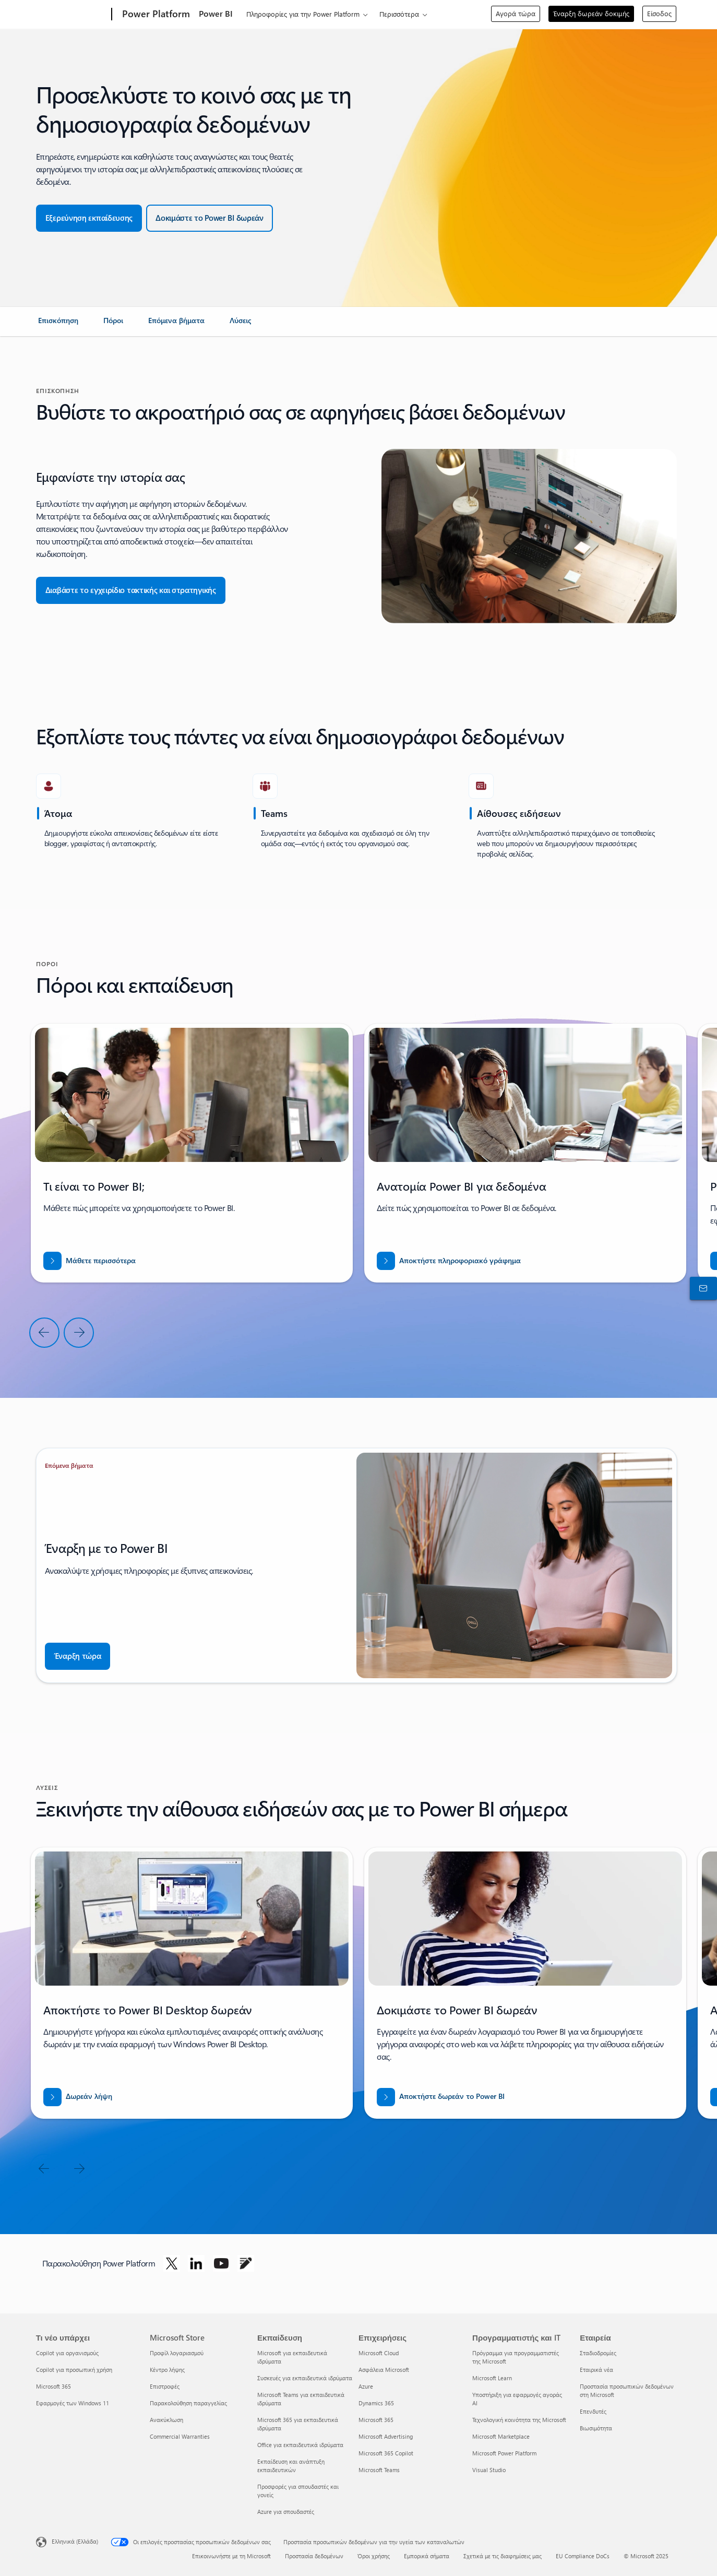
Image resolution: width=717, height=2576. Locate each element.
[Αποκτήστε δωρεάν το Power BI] (441, 2097)
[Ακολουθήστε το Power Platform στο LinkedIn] (196, 2263)
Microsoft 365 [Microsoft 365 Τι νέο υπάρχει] (53, 2386)
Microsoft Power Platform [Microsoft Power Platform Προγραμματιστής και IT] (504, 2453)
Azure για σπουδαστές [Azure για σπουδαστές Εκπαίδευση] (285, 2511)
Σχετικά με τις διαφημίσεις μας (502, 2556)
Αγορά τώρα (515, 13)
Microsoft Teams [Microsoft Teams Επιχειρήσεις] (379, 2470)
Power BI (216, 13)
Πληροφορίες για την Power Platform (303, 13)
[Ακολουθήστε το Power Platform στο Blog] (245, 2263)
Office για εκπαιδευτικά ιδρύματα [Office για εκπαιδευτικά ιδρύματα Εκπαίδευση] (300, 2445)
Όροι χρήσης (373, 2556)
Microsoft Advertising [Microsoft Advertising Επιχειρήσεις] (386, 2436)
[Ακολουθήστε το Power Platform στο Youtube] (221, 2263)
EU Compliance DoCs (583, 2556)
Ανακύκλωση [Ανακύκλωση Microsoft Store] (166, 2420)
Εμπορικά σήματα (426, 2556)
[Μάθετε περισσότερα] (89, 1261)
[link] (58, 324)
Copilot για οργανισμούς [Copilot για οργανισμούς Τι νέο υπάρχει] (67, 2353)
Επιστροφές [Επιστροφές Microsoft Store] (165, 2386)
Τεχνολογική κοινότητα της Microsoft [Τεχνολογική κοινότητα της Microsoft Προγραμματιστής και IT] (519, 2420)
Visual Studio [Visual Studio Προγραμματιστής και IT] (489, 2470)
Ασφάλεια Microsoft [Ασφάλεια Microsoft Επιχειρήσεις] (384, 2369)
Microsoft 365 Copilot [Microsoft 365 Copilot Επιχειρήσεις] (386, 2453)
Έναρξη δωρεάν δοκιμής (591, 13)
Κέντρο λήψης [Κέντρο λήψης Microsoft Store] (167, 2369)
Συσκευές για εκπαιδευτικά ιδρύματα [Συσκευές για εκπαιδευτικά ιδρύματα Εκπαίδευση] (304, 2378)
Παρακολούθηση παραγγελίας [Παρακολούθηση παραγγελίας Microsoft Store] (188, 2403)
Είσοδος (659, 13)
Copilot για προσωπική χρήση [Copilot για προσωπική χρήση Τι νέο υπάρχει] (74, 2369)
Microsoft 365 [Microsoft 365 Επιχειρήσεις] (376, 2420)
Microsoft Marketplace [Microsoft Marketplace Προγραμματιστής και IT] (501, 2436)
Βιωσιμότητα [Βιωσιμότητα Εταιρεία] (596, 2428)
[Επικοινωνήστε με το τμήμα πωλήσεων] (701, 1288)
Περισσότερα (399, 13)
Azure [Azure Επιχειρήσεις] (366, 2386)
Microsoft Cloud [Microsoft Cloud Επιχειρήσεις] (379, 2353)
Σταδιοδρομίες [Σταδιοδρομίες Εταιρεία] (598, 2353)
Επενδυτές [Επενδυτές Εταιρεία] (593, 2411)
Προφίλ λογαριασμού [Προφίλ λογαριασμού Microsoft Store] (177, 2353)
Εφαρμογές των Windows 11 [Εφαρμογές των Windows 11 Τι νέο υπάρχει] (72, 2403)
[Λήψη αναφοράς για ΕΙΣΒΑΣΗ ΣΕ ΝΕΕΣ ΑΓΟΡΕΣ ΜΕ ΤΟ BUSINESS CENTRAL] (449, 1261)
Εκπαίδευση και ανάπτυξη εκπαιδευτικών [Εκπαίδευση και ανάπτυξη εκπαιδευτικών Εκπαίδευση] (291, 2466)
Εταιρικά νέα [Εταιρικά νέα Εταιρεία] (596, 2369)
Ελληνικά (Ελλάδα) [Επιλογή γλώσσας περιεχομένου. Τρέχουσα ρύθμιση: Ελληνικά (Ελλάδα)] (75, 2541)
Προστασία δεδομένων (314, 2556)
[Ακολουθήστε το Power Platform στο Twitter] (171, 2263)
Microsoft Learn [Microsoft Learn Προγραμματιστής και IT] (492, 2378)
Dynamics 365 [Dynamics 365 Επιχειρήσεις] (376, 2403)
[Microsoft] (71, 15)
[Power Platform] (155, 15)
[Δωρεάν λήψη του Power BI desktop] (77, 2097)
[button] (89, 218)
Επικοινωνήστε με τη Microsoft (231, 2556)
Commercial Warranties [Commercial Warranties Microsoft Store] (180, 2436)
